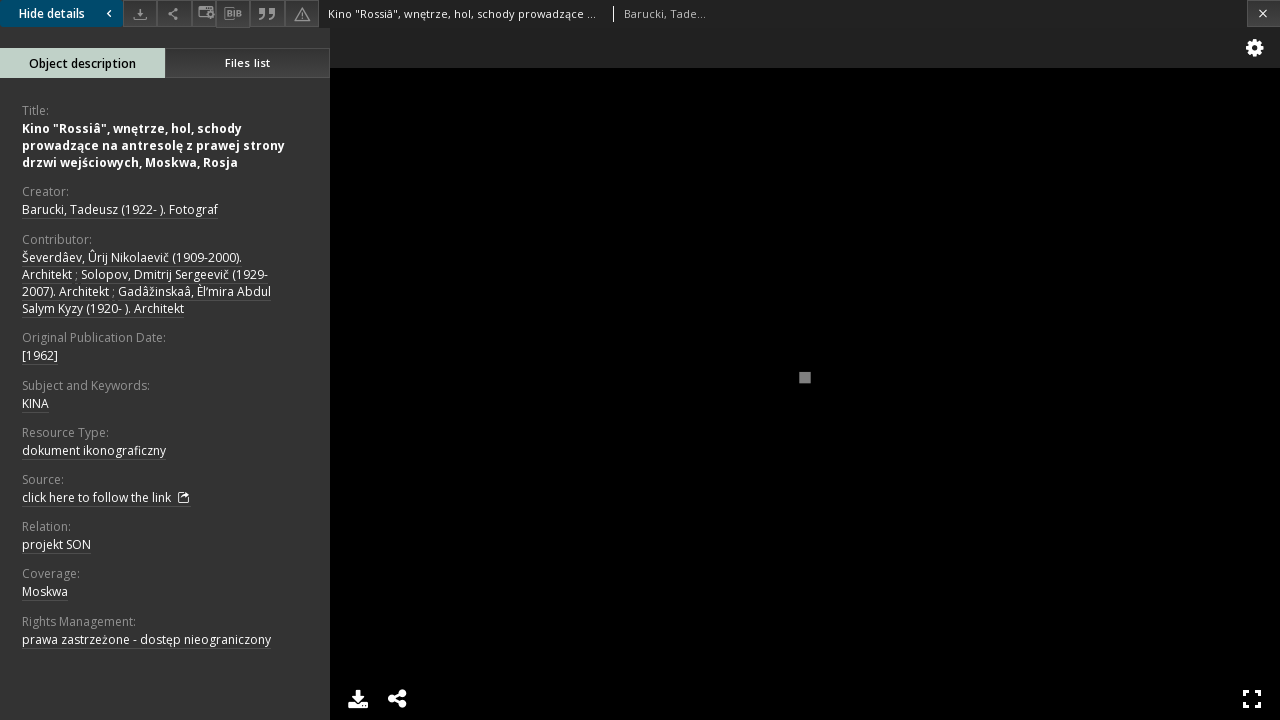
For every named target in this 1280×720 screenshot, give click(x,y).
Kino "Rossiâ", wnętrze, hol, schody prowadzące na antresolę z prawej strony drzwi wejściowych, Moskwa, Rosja (153, 145)
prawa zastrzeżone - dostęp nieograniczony (146, 639)
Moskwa (45, 591)
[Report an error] (302, 13)
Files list (247, 62)
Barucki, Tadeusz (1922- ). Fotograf (120, 209)
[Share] (174, 13)
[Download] (140, 13)
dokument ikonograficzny (94, 450)
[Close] (1263, 13)
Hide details (68, 13)
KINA (35, 403)
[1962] (40, 355)
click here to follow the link (106, 498)
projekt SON (56, 544)
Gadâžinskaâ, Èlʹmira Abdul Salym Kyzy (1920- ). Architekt (146, 300)
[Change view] (204, 13)
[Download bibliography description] (233, 14)
